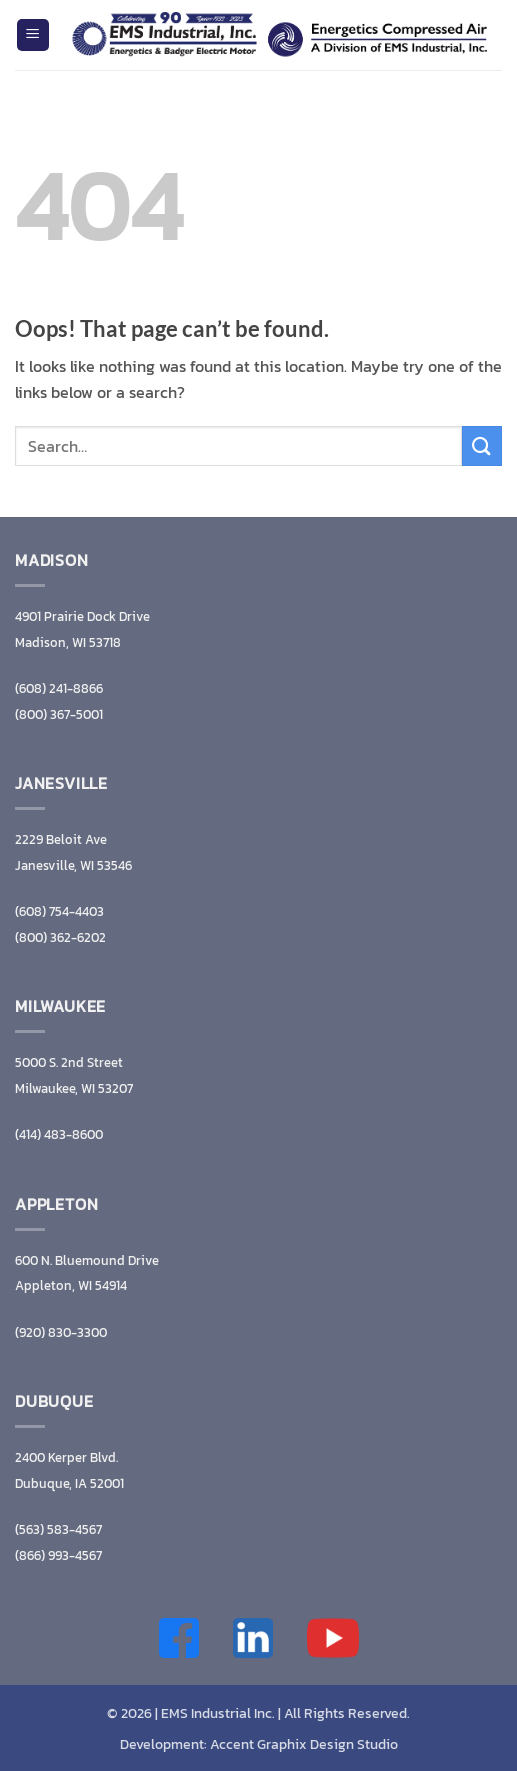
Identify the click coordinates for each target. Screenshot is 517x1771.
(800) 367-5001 (59, 714)
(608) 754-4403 (59, 911)
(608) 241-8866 (59, 688)
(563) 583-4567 (58, 1529)
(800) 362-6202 (60, 937)
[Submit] (482, 445)
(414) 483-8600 (59, 1134)
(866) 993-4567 (58, 1555)
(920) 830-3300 (61, 1332)
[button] (33, 35)
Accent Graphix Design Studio (304, 1744)
